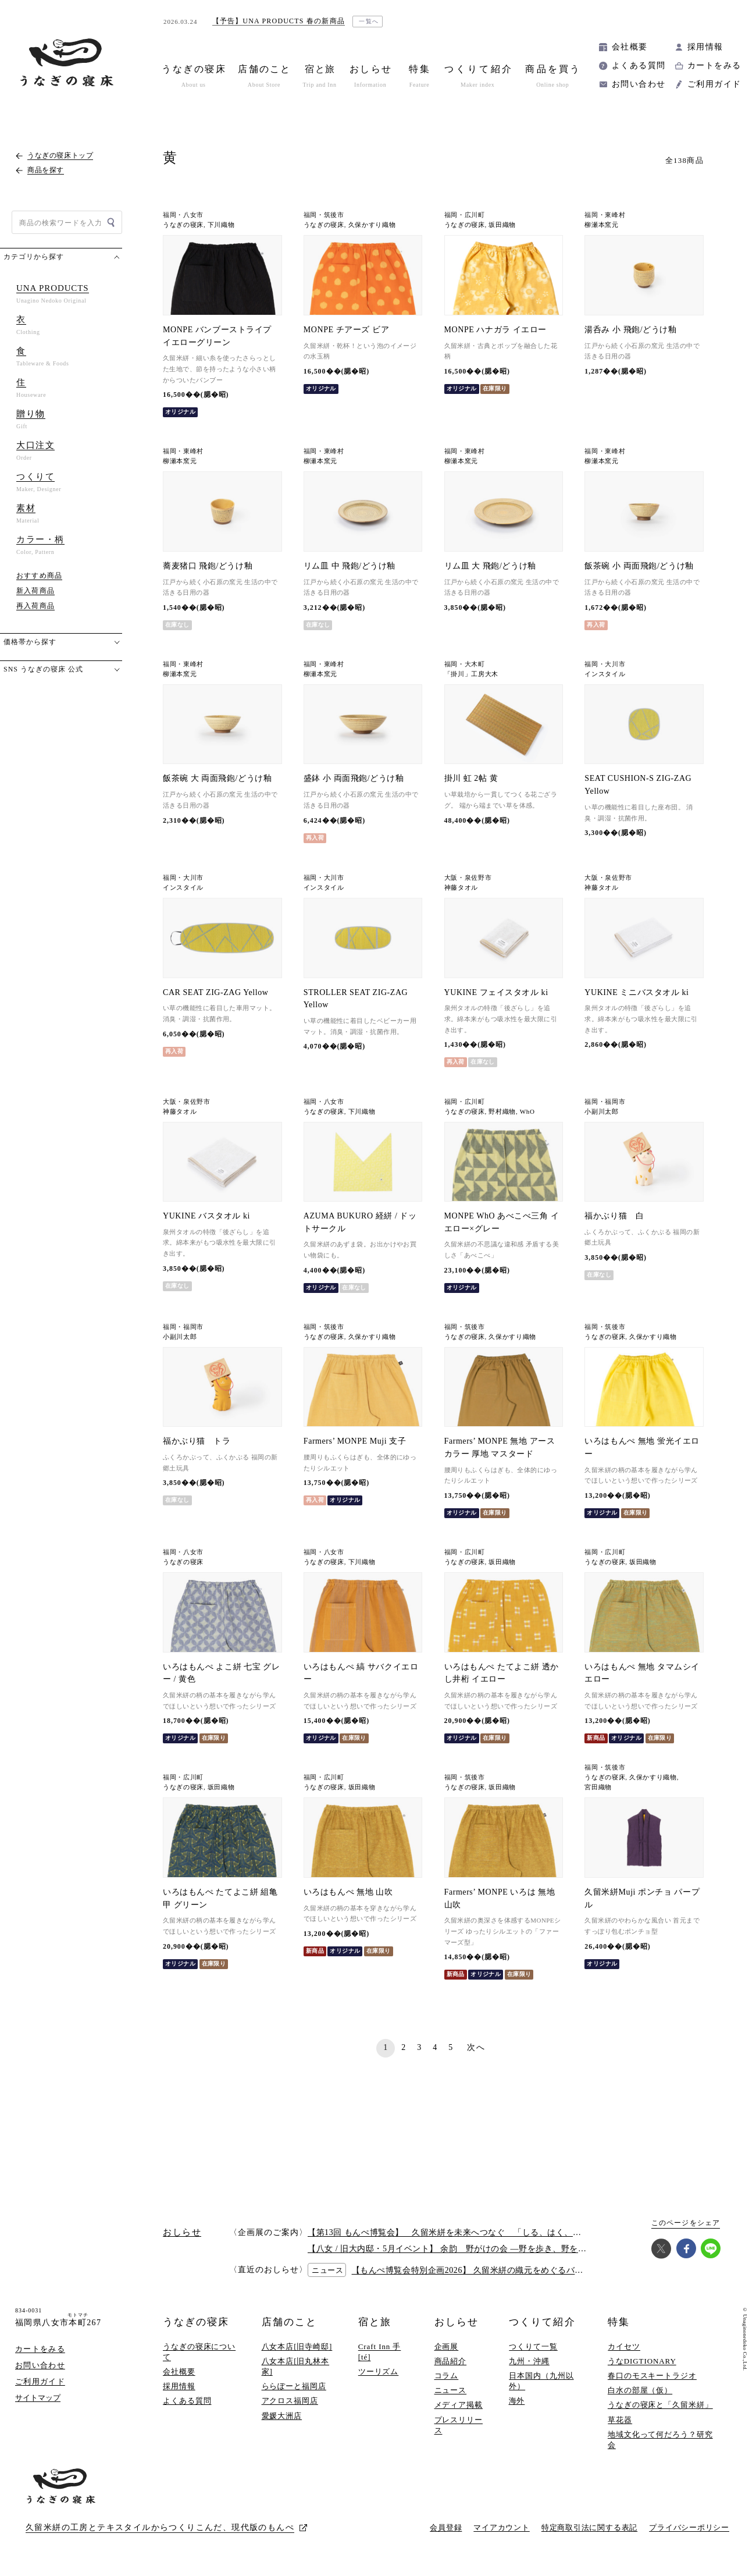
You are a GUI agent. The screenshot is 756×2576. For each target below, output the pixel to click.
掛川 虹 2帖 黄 (471, 778)
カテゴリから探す (33, 257)
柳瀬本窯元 (601, 225)
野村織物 (502, 1111)
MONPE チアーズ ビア (346, 329)
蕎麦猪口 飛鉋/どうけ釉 (207, 566)
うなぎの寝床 (183, 225)
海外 (517, 2400)
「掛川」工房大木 (471, 674)
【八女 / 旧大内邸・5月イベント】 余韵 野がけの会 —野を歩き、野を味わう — (461, 2248)
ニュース (450, 2390)
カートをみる (714, 65)
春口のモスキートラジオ (652, 2375)
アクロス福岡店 (290, 2400)
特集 (619, 2322)
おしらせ (456, 2322)
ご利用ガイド (714, 84)
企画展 (446, 2346)
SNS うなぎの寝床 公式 (43, 669)
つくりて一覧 (533, 2346)
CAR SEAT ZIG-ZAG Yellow (215, 992)
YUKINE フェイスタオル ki (496, 992)
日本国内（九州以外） (541, 2380)
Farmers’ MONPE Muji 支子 (355, 1441)
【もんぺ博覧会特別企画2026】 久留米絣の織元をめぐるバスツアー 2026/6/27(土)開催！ (519, 2270)
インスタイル (604, 674)
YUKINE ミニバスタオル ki (636, 992)
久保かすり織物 (372, 225)
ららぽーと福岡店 (294, 2386)
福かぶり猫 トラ (196, 1441)
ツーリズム (378, 2371)
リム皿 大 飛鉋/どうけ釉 (490, 566)
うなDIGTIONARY (642, 2361)
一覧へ (369, 21)
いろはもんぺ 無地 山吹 (348, 1892)
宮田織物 (598, 1787)
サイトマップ (37, 2397)
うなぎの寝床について (199, 2351)
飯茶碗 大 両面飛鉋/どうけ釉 (217, 778)
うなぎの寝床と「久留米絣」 (660, 2404)
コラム (446, 2375)
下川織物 (221, 225)
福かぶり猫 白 (614, 1215)
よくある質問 (638, 65)
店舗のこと (289, 2322)
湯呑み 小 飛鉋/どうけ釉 (630, 329)
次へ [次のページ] (476, 2047)
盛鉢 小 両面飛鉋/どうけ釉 (354, 778)
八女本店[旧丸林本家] (296, 2366)
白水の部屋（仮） (640, 2390)
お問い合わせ (638, 84)
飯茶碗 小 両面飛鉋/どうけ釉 (638, 566)
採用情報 (705, 46)
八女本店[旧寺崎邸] (297, 2346)
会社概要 (630, 46)
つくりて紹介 (542, 2322)
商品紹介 (450, 2361)
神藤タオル (461, 887)
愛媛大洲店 (282, 2415)
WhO (527, 1111)
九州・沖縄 (529, 2361)
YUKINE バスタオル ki (206, 1215)
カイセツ (624, 2346)
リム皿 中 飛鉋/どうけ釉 (349, 566)
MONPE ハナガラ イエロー (495, 329)
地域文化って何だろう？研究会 (660, 2439)
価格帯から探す (29, 642)
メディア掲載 (458, 2404)
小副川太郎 (601, 1111)
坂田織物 (502, 225)
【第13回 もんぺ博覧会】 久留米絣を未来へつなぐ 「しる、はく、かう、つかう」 (470, 2232)
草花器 (620, 2419)
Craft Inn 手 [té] (379, 2351)
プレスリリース (458, 2425)
